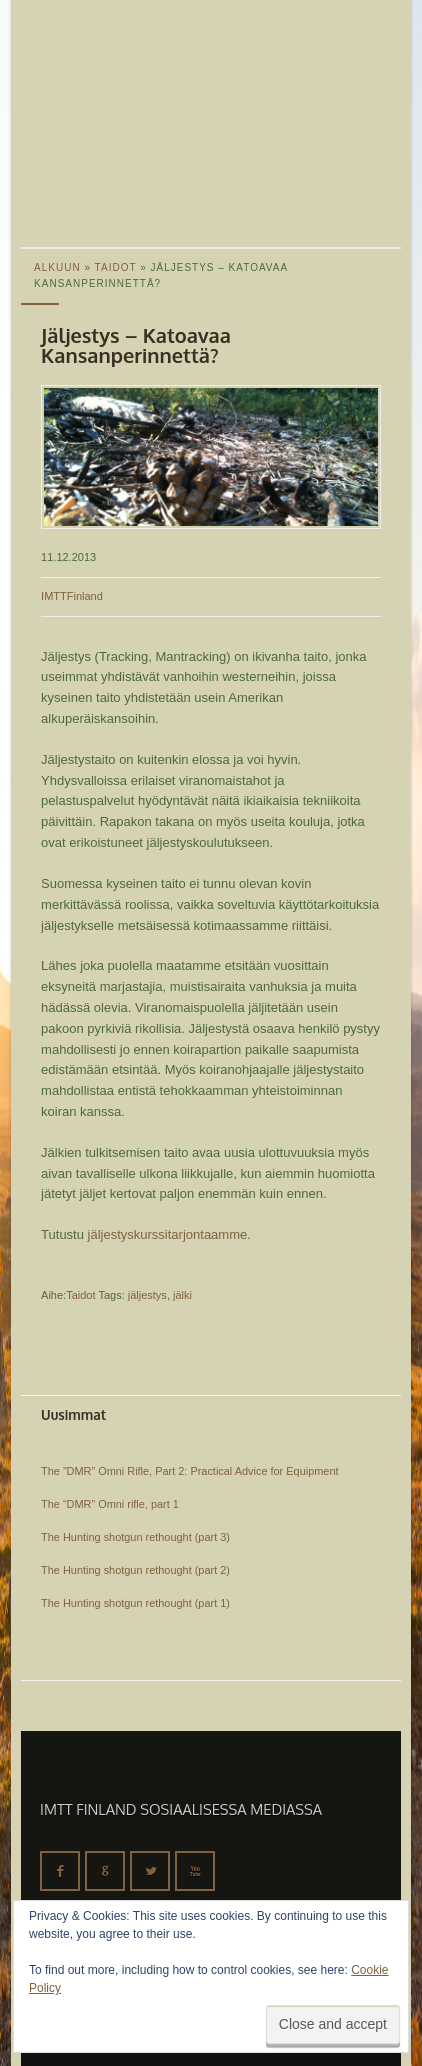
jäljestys (147, 1295)
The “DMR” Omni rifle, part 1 (110, 1504)
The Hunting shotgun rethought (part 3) (135, 1537)
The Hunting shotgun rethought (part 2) (135, 1570)
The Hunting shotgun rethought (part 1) (135, 1603)
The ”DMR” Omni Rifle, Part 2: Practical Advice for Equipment (189, 1471)
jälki (182, 1295)
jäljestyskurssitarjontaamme (168, 1234)
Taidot (80, 1295)
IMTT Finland (96, 75)
